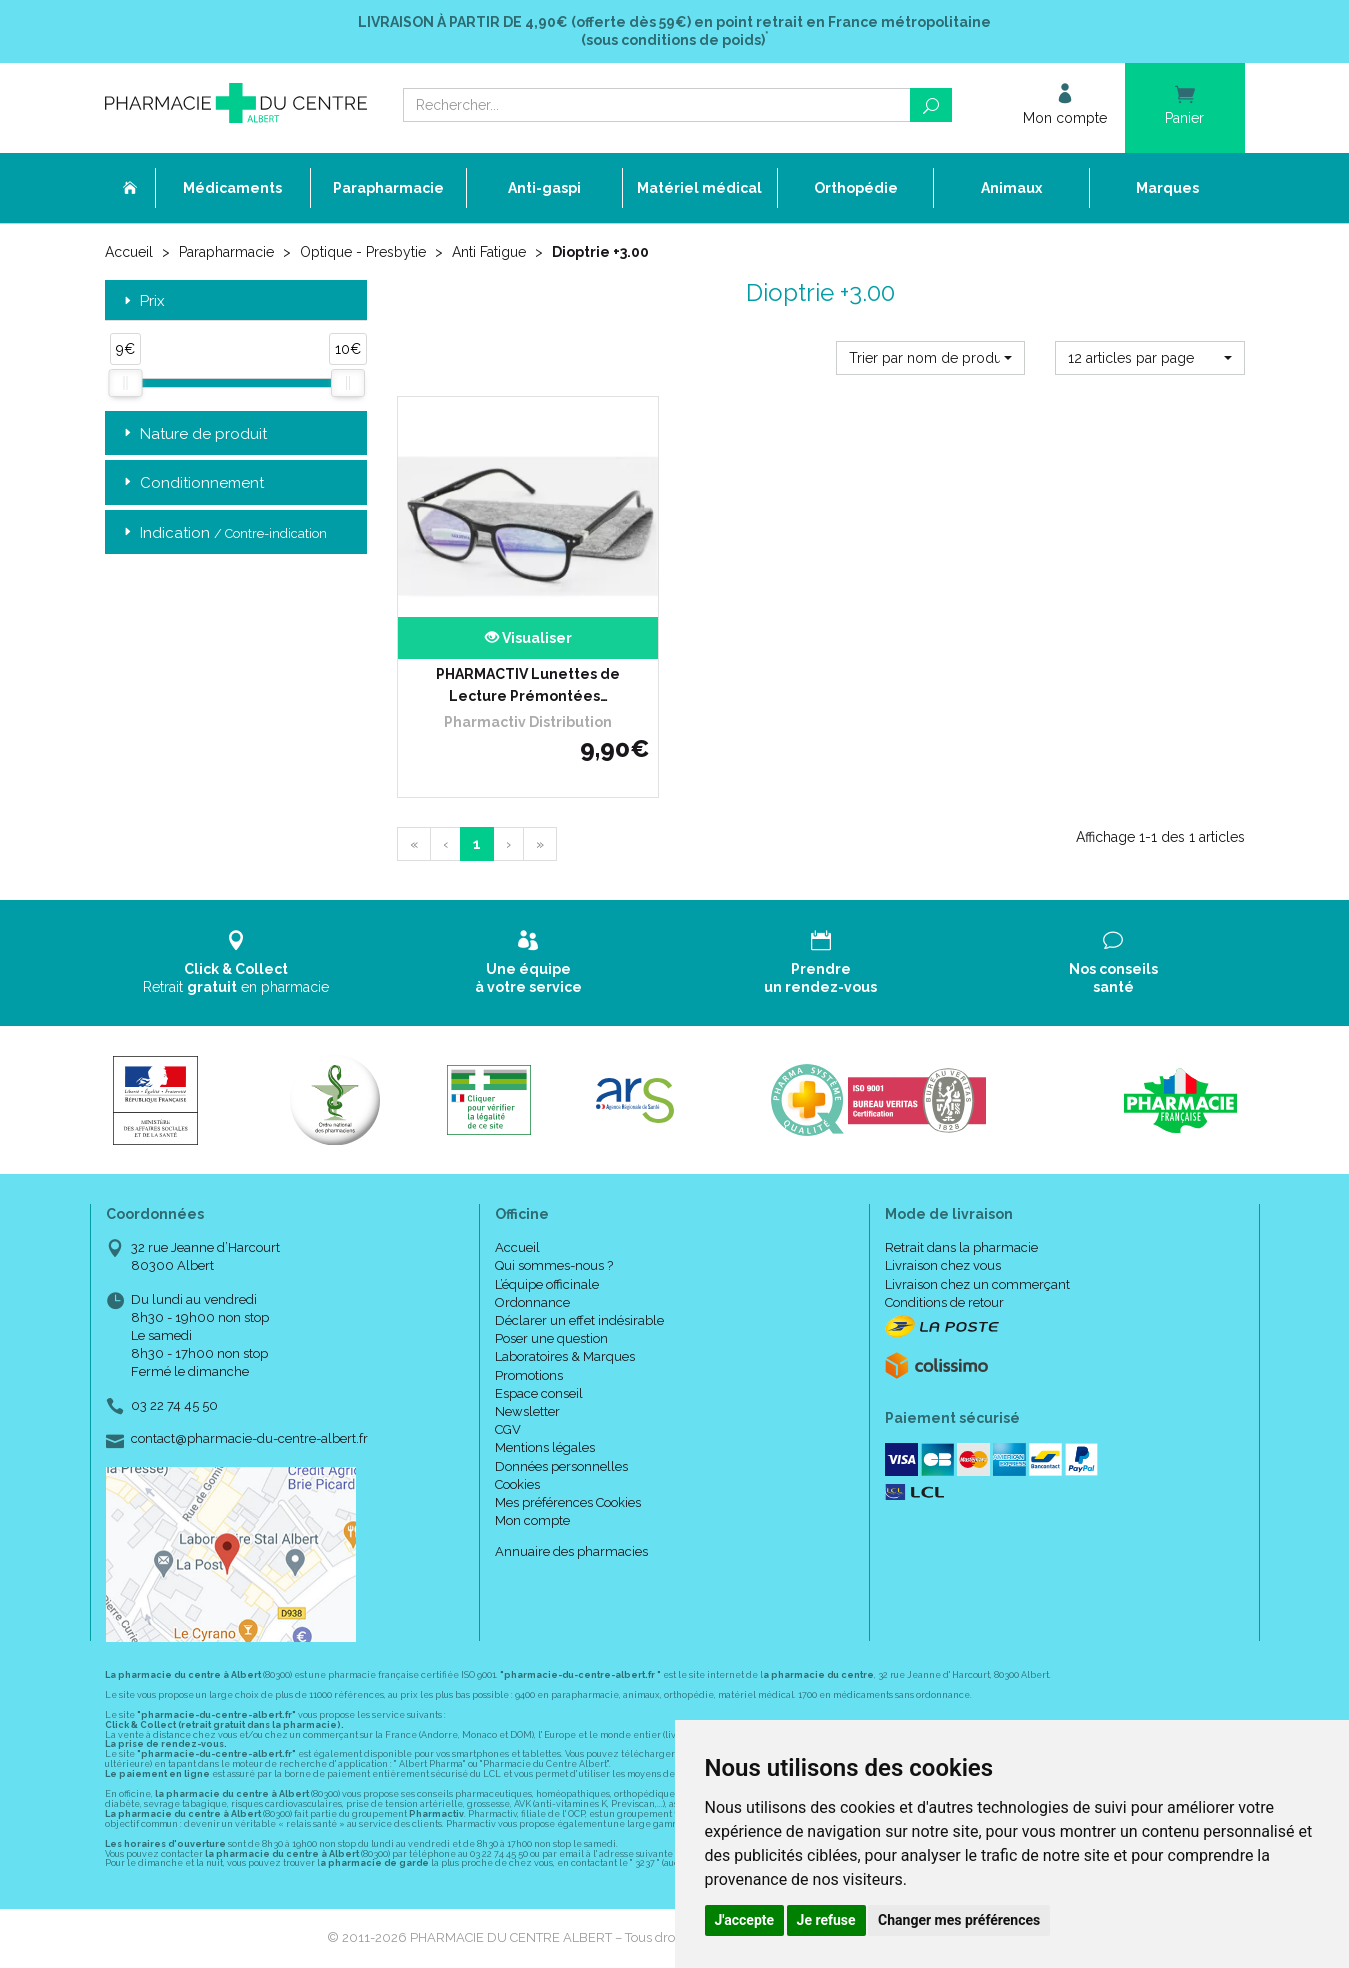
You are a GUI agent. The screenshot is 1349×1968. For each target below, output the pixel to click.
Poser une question (551, 1338)
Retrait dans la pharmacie (961, 1247)
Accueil (129, 252)
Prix (142, 301)
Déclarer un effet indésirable (579, 1320)
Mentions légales (545, 1447)
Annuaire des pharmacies (571, 1551)
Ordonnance (532, 1302)
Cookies (517, 1484)
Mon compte (532, 1520)
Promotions (529, 1375)
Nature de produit (193, 434)
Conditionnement (192, 483)
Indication (223, 533)
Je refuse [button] (826, 1920)
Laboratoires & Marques (565, 1356)
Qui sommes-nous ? (554, 1265)
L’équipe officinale (547, 1284)
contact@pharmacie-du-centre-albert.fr (249, 1439)
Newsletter (527, 1411)
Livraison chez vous (943, 1265)
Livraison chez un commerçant (977, 1284)
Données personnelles (561, 1466)
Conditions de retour (944, 1302)
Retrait (236, 962)
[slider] (125, 383)
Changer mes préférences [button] (959, 1920)
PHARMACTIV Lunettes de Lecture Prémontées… (528, 685)
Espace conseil (539, 1393)
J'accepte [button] (745, 1920)
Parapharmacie (226, 252)
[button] (930, 358)
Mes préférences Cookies (568, 1502)
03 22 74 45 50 (174, 1405)
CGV (508, 1429)
